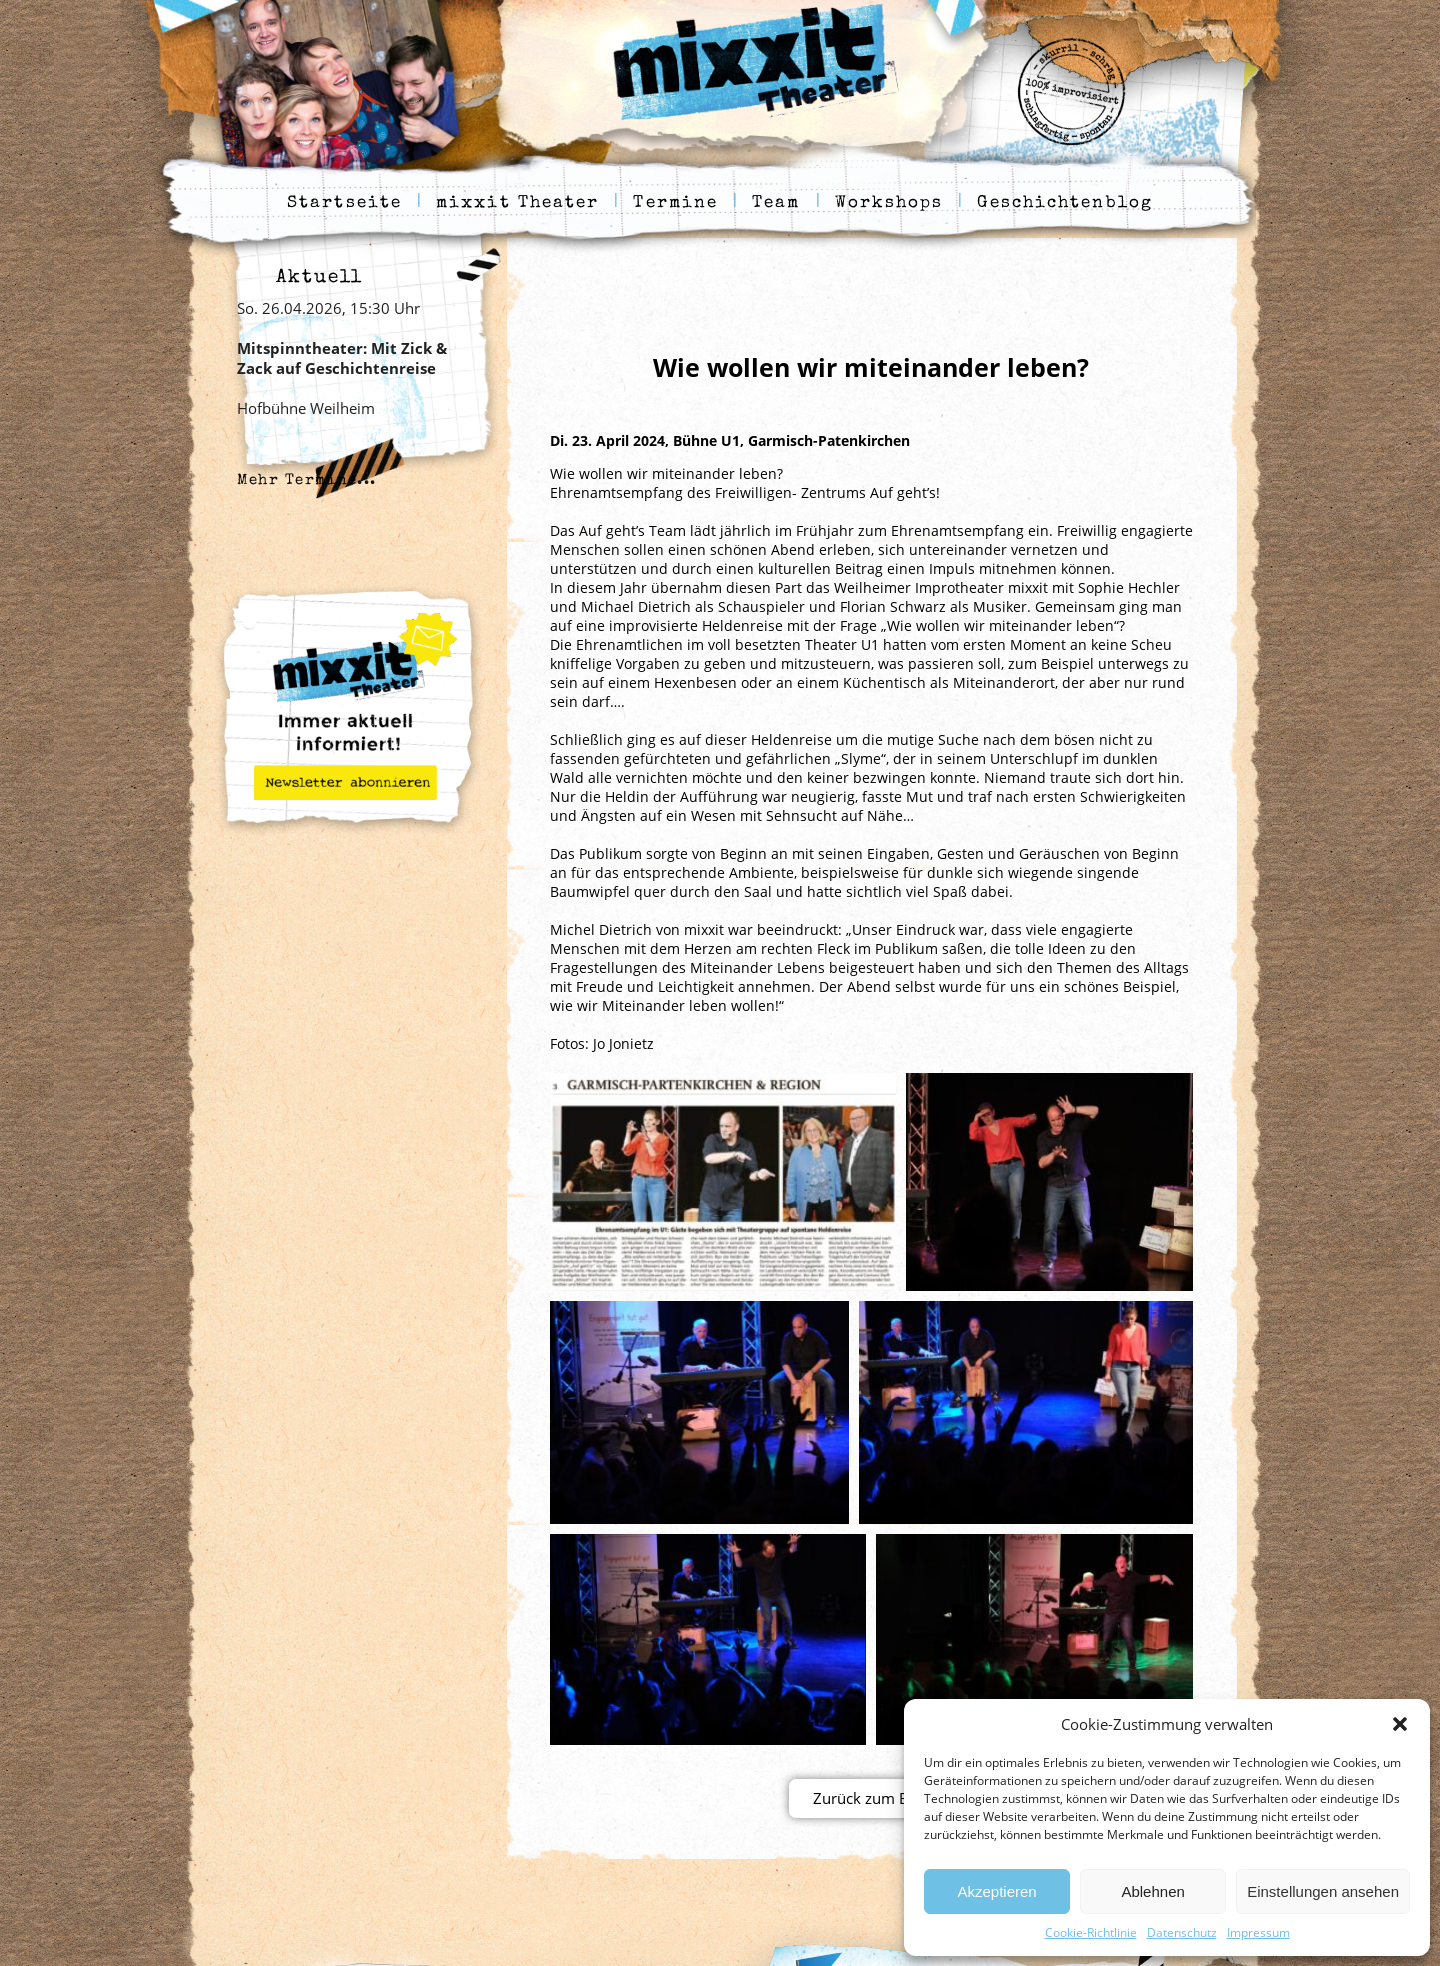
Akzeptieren (996, 1891)
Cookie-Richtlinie (1091, 1932)
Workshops (889, 203)
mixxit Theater (517, 203)
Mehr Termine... (307, 480)
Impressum (1258, 1932)
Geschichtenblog (1065, 203)
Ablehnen (1152, 1891)
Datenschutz (1182, 1932)
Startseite (344, 203)
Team (776, 203)
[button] (1400, 1724)
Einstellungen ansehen (1323, 1891)
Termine (675, 203)
